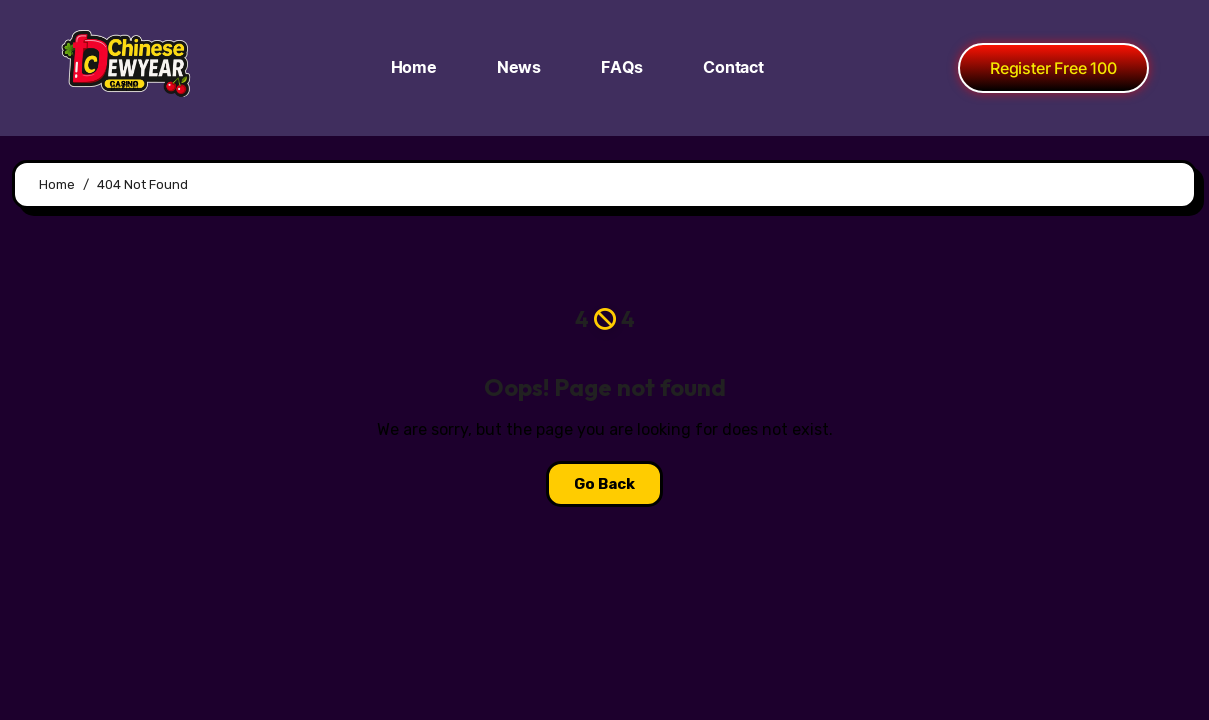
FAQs (622, 68)
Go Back (604, 484)
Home (414, 68)
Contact (733, 68)
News (519, 68)
